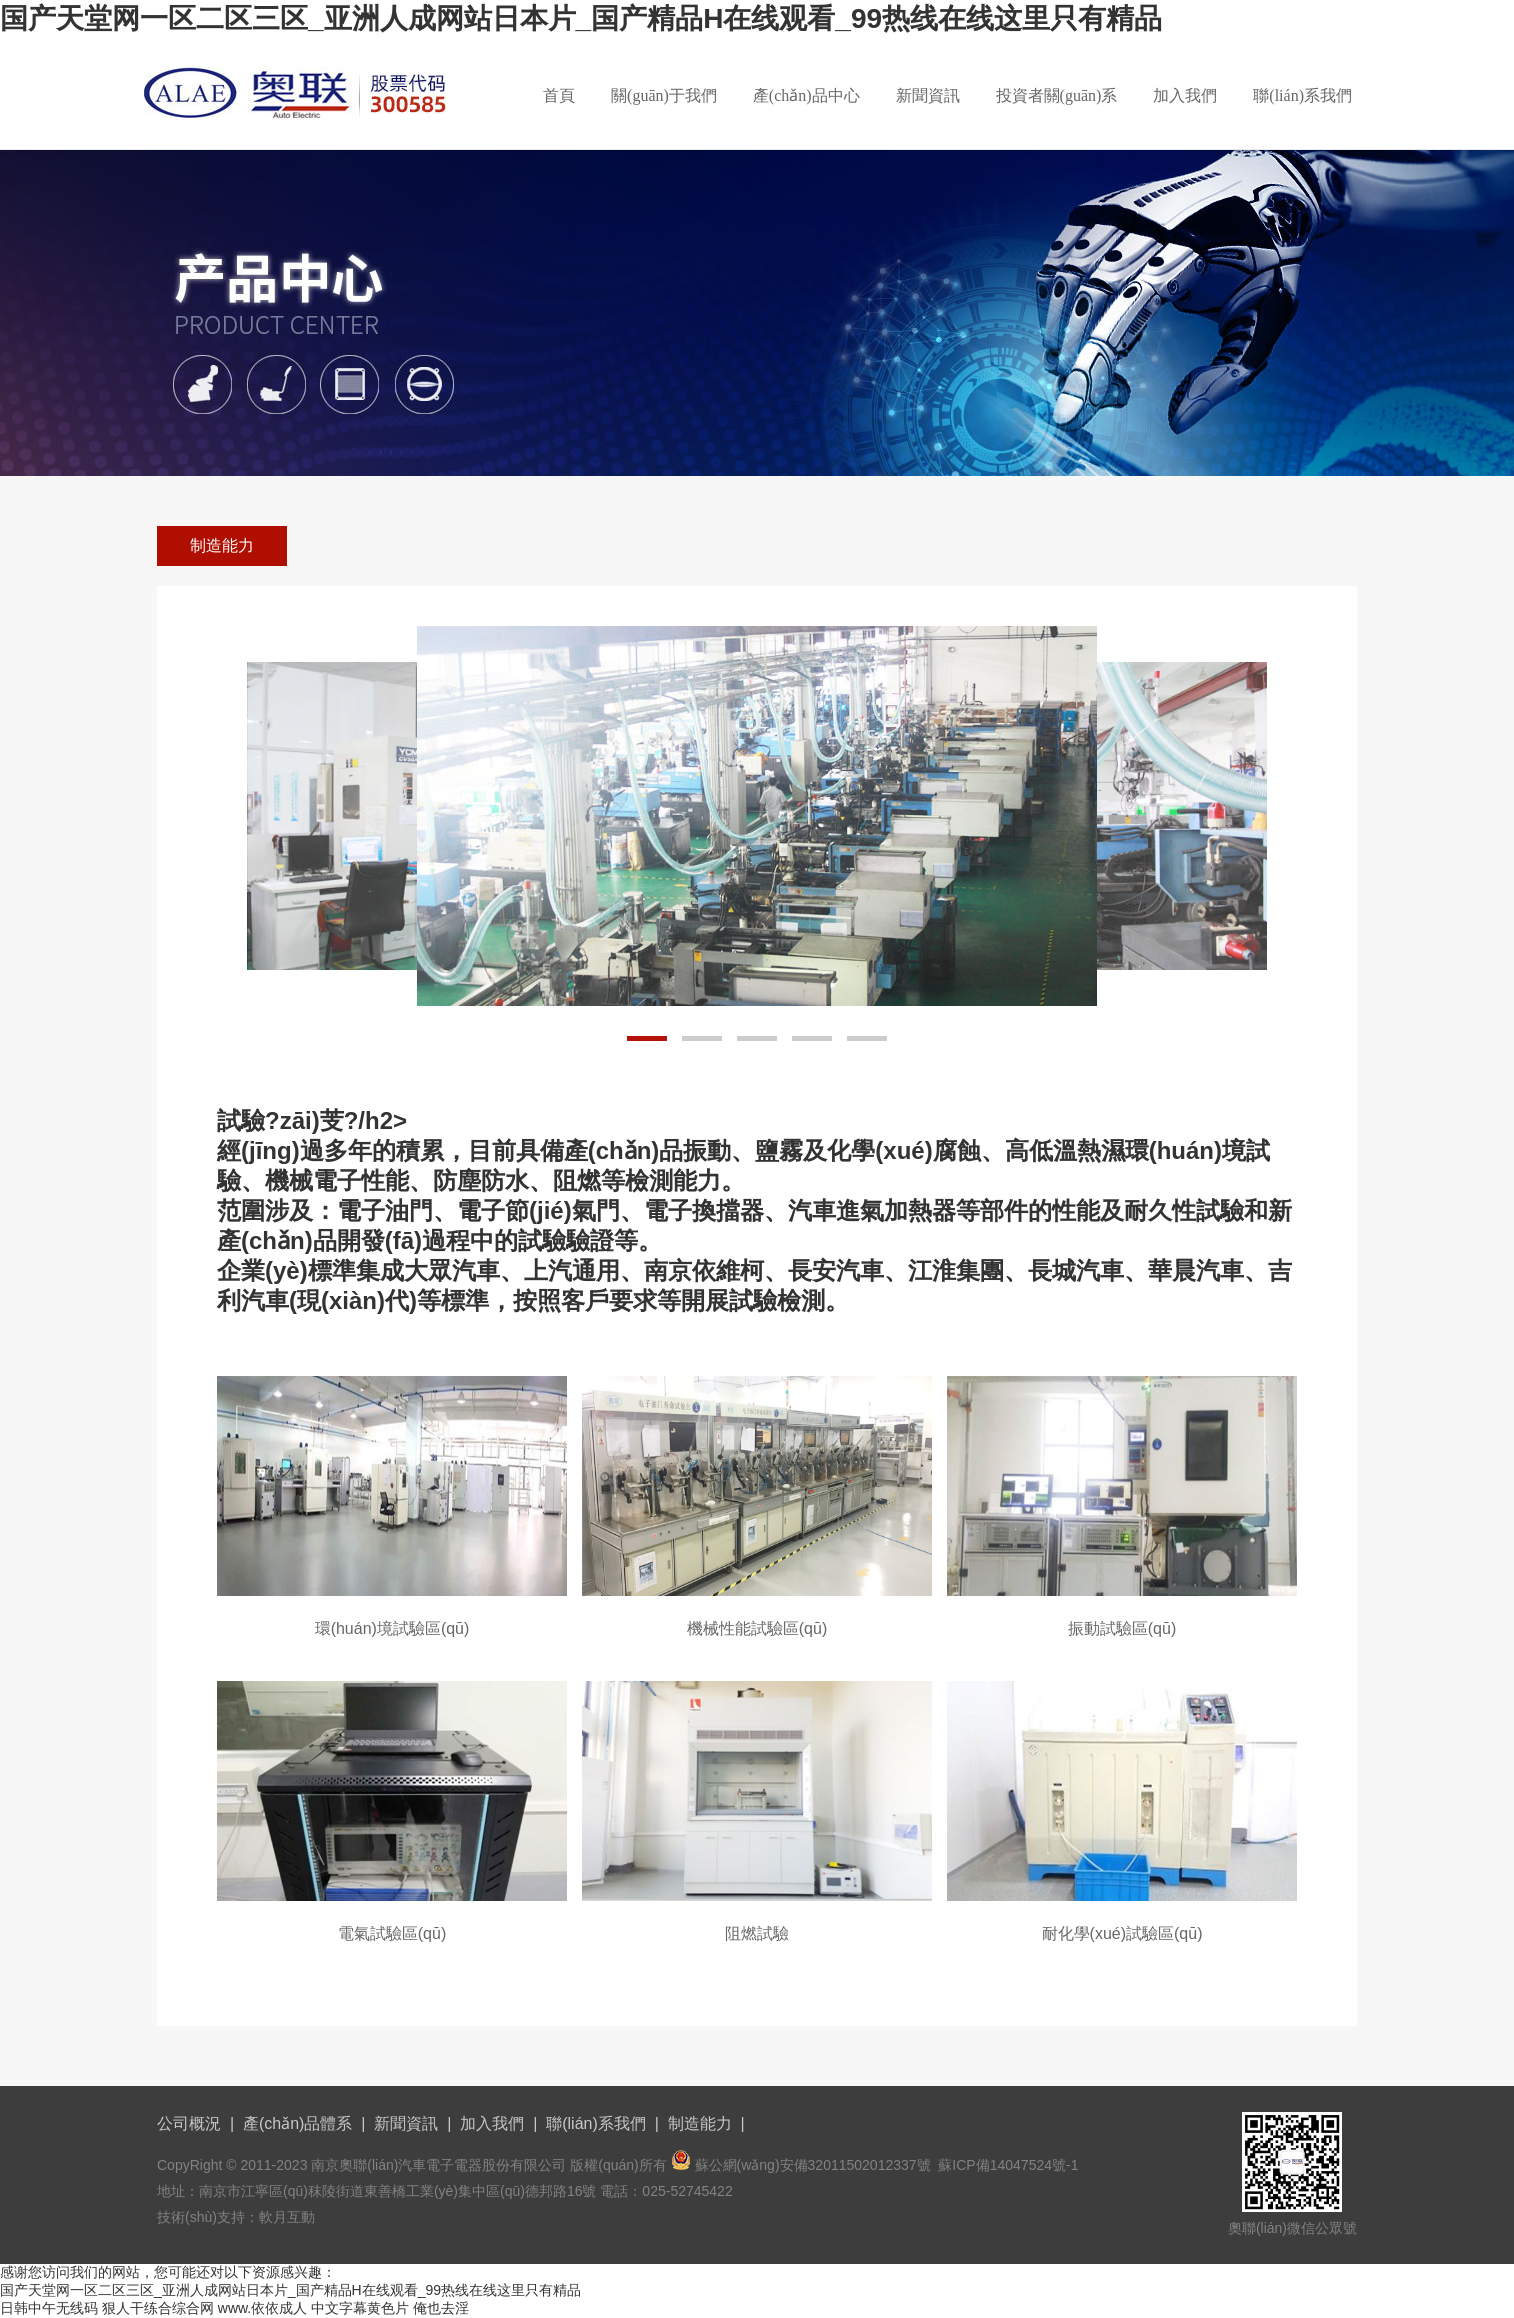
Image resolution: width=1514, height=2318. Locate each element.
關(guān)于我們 (664, 95)
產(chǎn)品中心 (806, 95)
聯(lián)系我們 (1302, 95)
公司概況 (189, 2123)
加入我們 (1185, 95)
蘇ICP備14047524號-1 (1008, 2165)
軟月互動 (287, 2217)
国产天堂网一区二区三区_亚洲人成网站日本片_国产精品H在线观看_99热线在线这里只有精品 (581, 18)
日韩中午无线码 (49, 2308)
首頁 (559, 95)
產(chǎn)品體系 (297, 2123)
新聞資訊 (928, 95)
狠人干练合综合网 (158, 2308)
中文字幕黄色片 (360, 2308)
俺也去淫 (441, 2308)
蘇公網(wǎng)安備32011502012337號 (813, 2165)
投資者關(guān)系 (1057, 95)
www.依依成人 (262, 2308)
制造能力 (222, 545)
